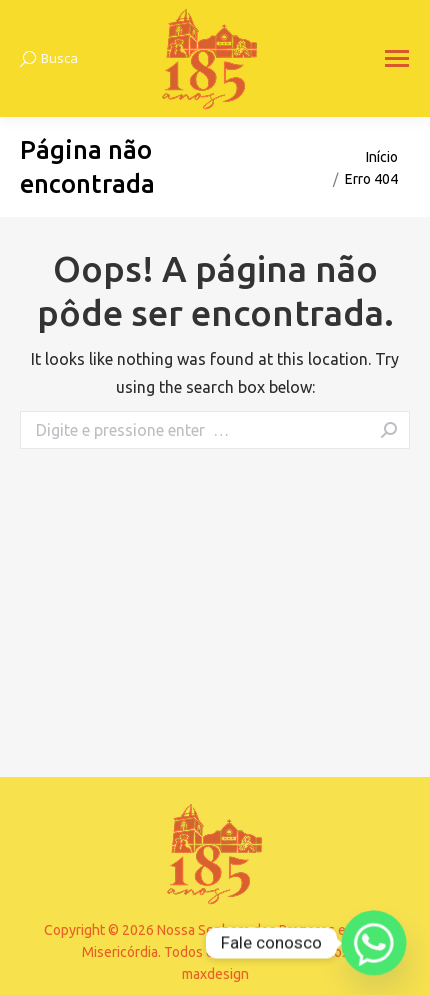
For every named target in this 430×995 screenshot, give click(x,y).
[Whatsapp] (374, 943)
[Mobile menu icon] (397, 58)
